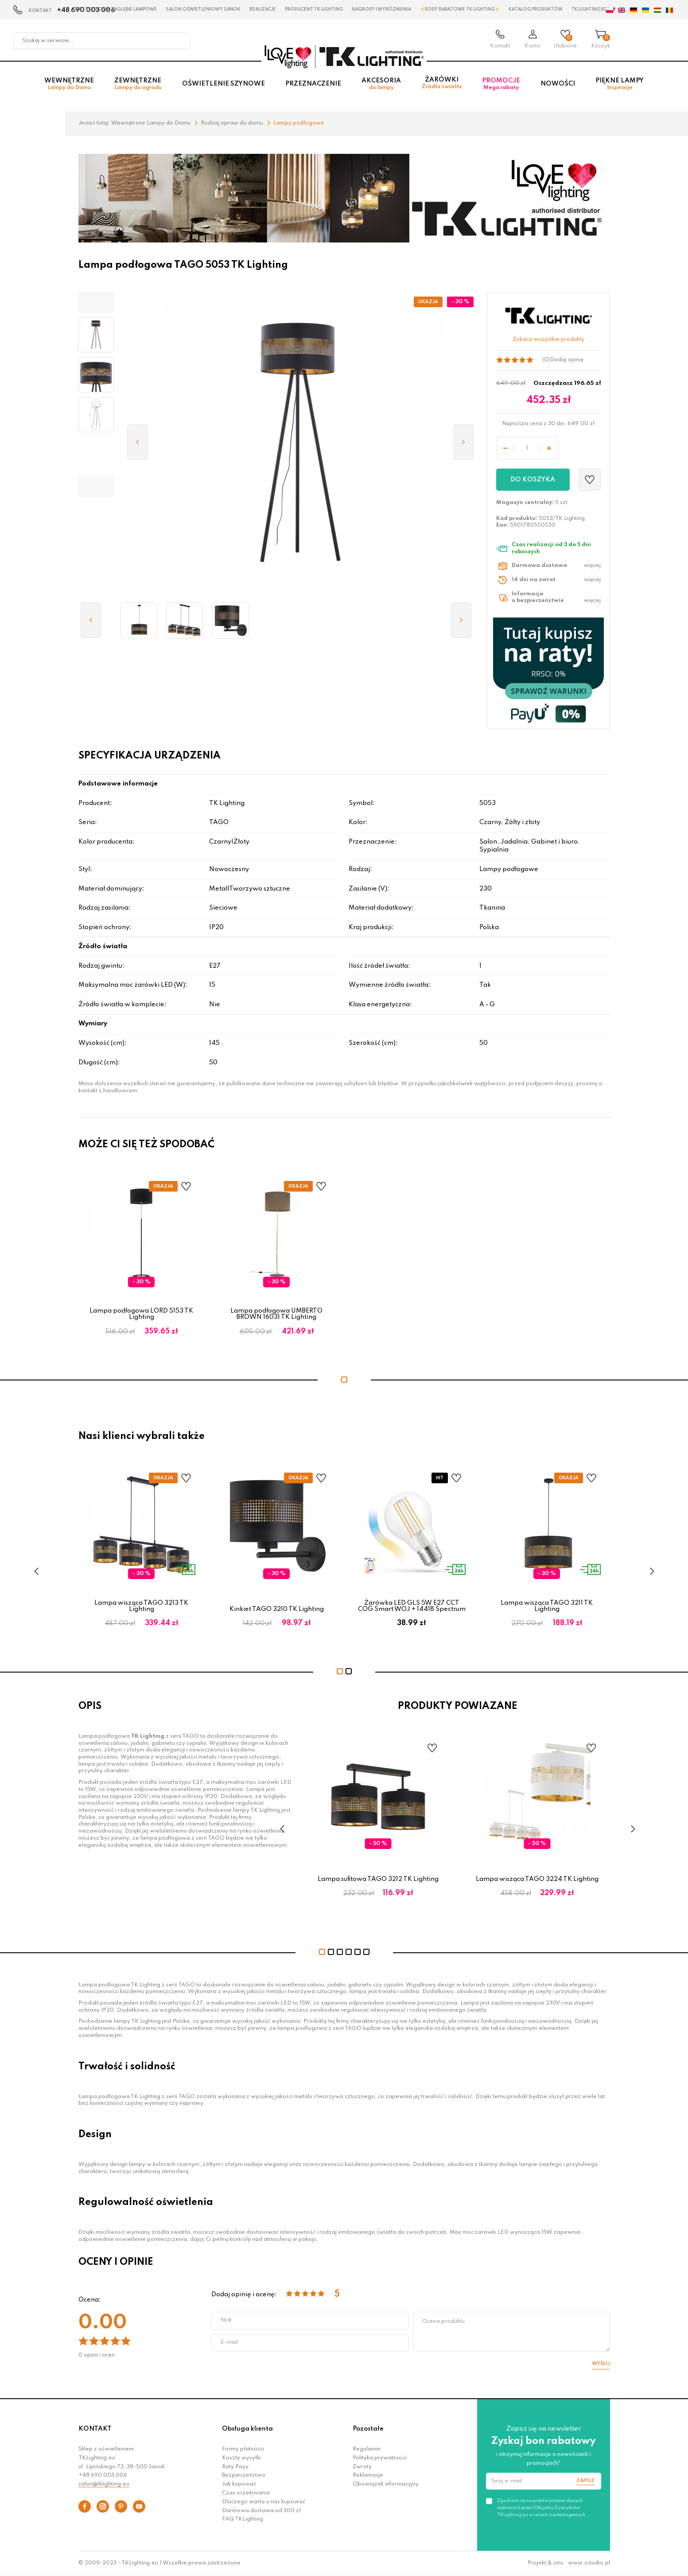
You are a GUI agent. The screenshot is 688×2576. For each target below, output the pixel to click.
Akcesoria (381, 84)
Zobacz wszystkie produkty (548, 339)
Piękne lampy (619, 84)
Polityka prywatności (380, 2458)
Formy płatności (243, 2449)
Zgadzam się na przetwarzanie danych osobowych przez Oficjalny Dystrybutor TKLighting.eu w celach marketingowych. (542, 2507)
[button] (96, 302)
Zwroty (362, 2467)
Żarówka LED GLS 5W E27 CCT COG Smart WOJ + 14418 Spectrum (412, 1606)
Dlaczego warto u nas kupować (263, 2502)
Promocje (501, 84)
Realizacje (262, 9)
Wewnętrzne (69, 84)
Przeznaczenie (313, 85)
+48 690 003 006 (102, 2475)
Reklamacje (368, 2475)
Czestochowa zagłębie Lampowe (115, 9)
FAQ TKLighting (242, 2519)
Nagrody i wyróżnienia (381, 9)
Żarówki (441, 84)
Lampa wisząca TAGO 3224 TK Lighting (537, 1879)
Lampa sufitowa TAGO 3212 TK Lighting (378, 1879)
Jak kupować (239, 2484)
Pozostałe (368, 2429)
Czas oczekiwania (246, 2493)
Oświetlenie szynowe (223, 85)
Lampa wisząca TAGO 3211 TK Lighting (547, 1606)
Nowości (557, 85)
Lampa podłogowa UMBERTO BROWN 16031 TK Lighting (276, 1314)
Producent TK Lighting (314, 9)
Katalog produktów (536, 9)
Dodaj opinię (566, 360)
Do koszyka (532, 480)
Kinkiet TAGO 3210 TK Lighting (276, 1609)
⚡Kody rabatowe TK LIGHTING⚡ (460, 9)
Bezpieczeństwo (243, 2475)
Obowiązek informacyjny (386, 2484)
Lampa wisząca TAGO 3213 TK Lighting (141, 1606)
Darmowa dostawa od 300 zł (261, 2510)
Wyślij (601, 2363)
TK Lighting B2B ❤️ (593, 9)
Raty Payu (235, 2467)
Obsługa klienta (247, 2429)
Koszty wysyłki (241, 2458)
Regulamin (367, 2449)
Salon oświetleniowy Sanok (203, 9)
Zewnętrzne (138, 84)
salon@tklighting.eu (103, 2484)
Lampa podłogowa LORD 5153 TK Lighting (141, 1314)
